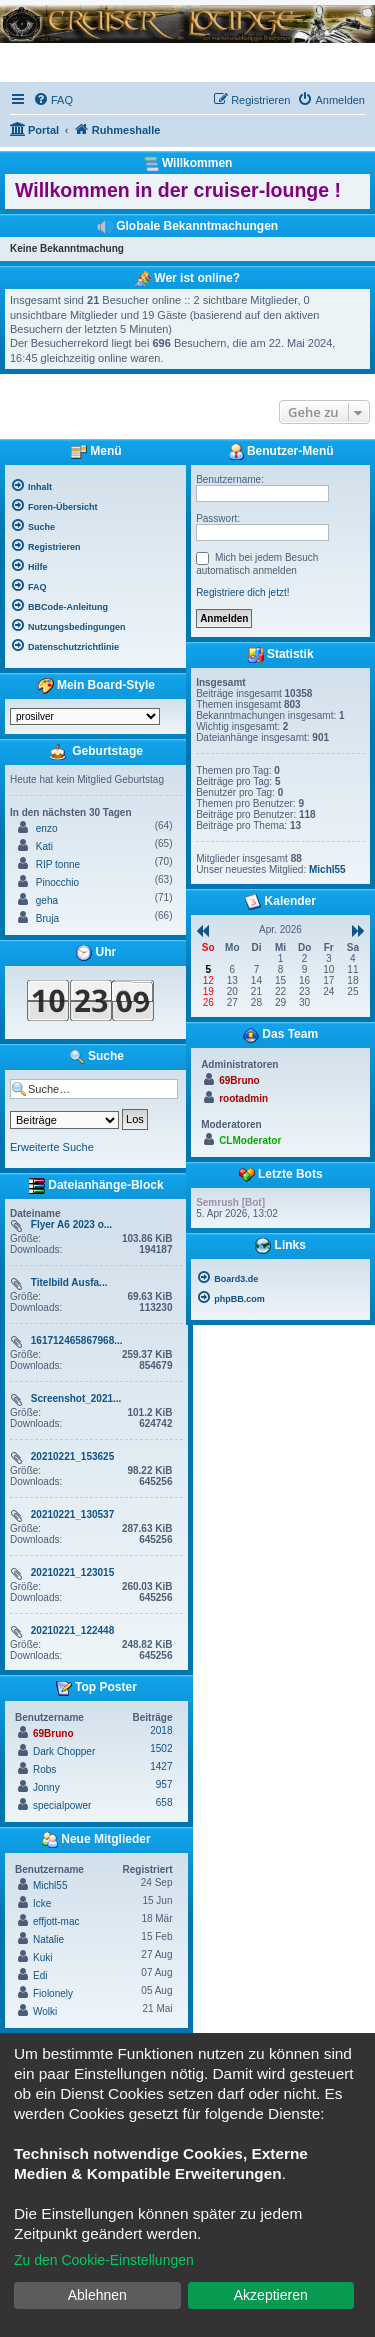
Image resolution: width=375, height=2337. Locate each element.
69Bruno (53, 1733)
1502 (161, 1748)
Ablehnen (97, 2295)
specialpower (62, 1805)
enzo (47, 828)
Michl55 (50, 1885)
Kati (44, 846)
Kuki (42, 1957)
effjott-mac (56, 1921)
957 (164, 1784)
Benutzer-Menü (281, 452)
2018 (161, 1730)
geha (47, 900)
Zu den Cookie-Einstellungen (104, 2260)
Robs (44, 1769)
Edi (40, 1975)
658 (164, 1802)
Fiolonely (53, 1993)
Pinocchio (57, 882)
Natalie (48, 1939)
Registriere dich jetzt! (242, 592)
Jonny (46, 1787)
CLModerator (250, 1140)
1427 (161, 1766)
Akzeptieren (271, 2295)
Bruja (47, 918)
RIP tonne (58, 864)
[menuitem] (53, 100)
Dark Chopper (64, 1751)
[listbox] (85, 716)
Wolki (45, 2011)
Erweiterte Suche (52, 1147)
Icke (42, 1903)
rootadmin (243, 1098)
